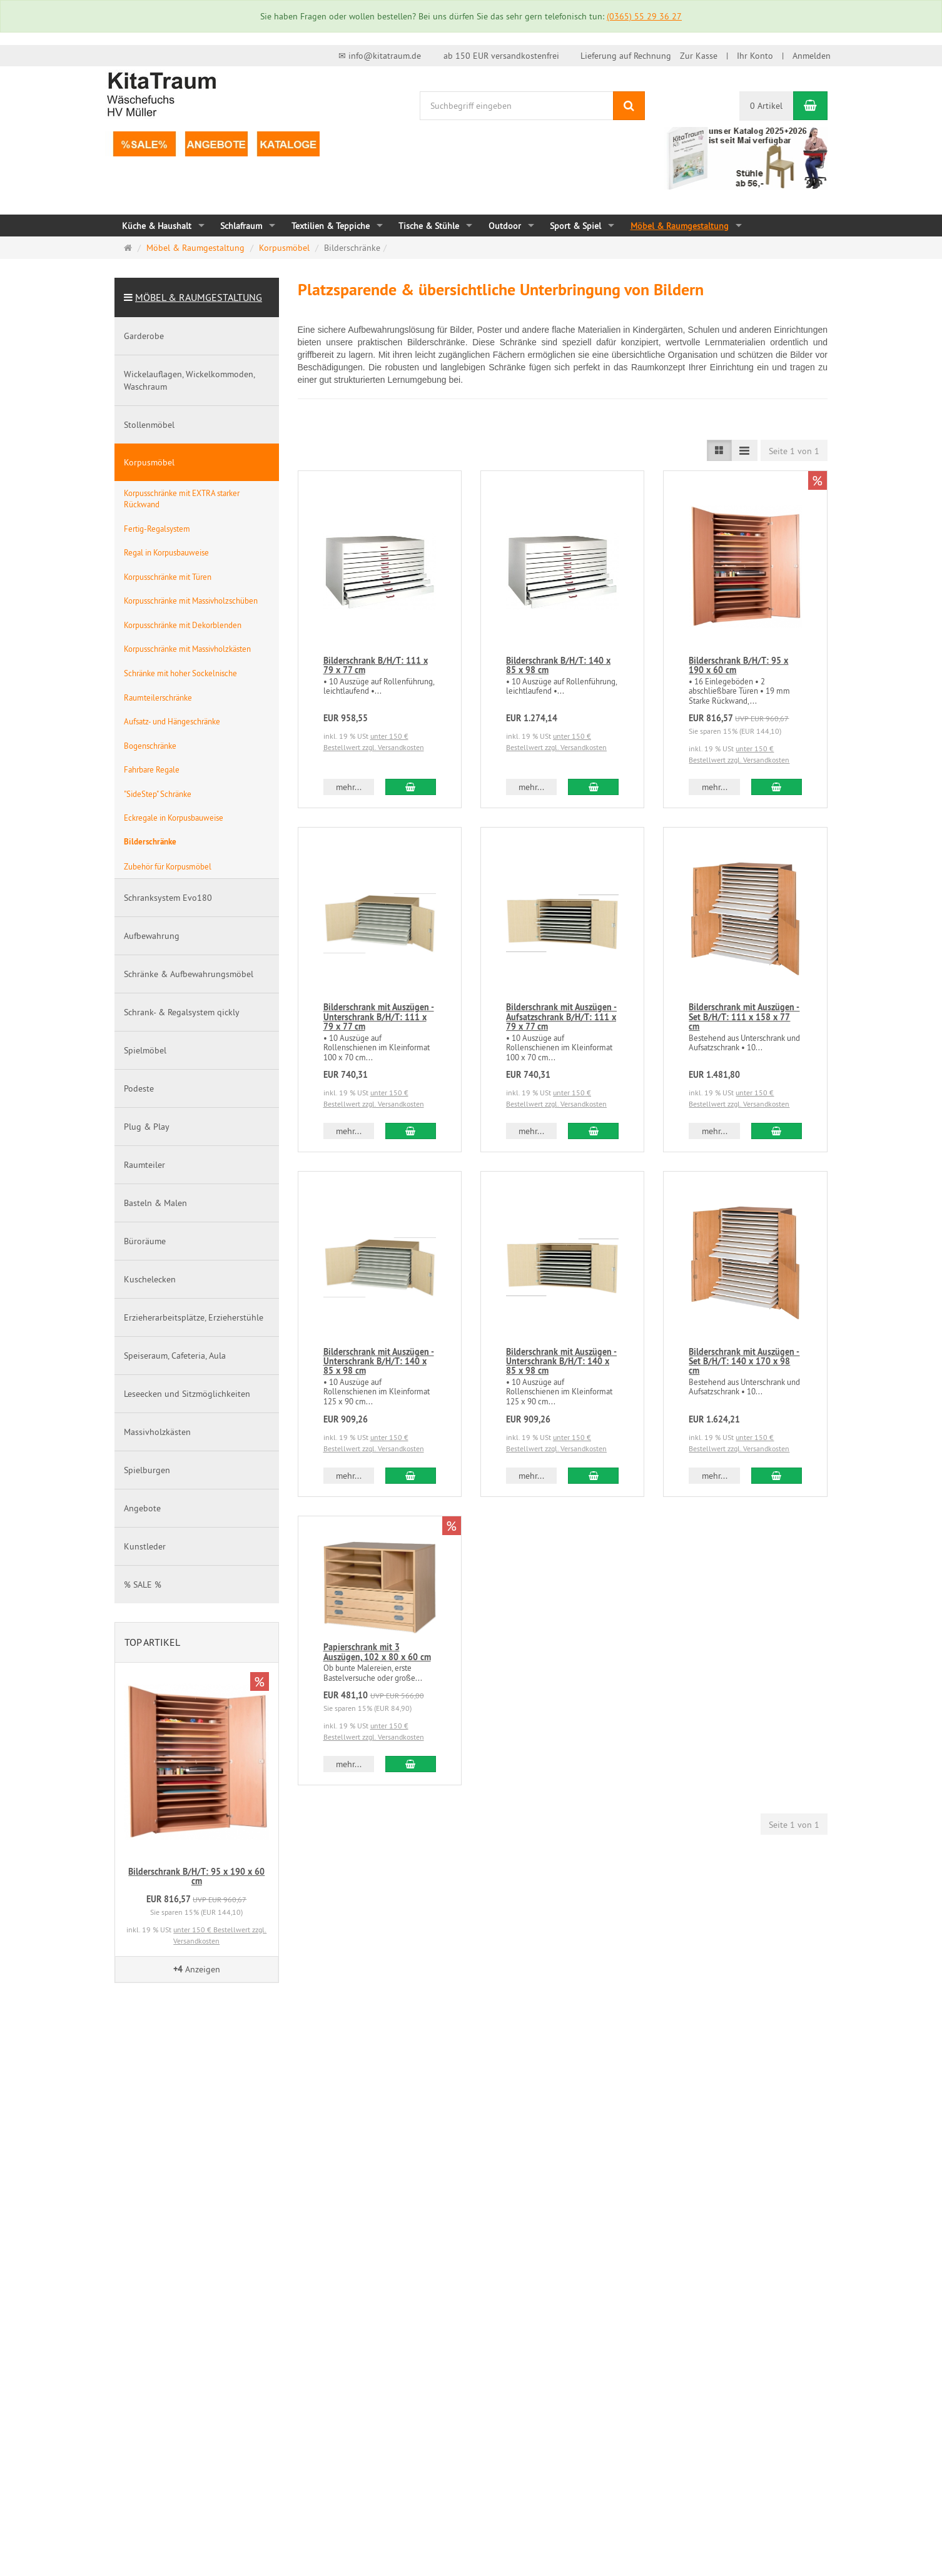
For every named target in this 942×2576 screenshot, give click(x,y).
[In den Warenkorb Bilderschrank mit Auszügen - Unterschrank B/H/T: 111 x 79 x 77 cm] (410, 1131)
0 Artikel (766, 105)
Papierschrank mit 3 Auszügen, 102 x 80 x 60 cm (377, 1651)
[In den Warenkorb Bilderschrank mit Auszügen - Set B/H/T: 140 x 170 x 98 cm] (776, 1476)
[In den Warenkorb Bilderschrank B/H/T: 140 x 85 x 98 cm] (593, 787)
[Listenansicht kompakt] (744, 450)
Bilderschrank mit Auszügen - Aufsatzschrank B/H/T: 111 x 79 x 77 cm (561, 1016)
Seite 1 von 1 (794, 451)
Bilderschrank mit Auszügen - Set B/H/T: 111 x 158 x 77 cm (744, 1016)
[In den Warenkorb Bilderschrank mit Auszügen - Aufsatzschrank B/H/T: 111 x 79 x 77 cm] (593, 1131)
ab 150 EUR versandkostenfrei (501, 55)
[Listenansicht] (719, 450)
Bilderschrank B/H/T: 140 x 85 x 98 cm (558, 665)
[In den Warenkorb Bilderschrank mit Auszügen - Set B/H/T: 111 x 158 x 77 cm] (776, 1131)
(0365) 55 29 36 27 (644, 16)
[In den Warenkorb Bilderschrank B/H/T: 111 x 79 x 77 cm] (410, 787)
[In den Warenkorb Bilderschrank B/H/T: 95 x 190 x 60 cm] (776, 787)
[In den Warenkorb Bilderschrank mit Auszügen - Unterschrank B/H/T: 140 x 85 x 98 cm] (410, 1476)
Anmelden (812, 55)
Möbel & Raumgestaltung (198, 297)
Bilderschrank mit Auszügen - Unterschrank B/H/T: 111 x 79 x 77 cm (378, 1016)
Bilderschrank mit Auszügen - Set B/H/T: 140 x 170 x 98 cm (744, 1361)
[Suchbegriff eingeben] (517, 105)
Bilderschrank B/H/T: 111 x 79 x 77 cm (375, 665)
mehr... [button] (349, 787)
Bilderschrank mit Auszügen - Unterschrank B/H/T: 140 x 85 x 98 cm (378, 1361)
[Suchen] (629, 105)
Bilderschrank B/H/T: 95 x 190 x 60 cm (738, 665)
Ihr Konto (755, 55)
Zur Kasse (698, 55)
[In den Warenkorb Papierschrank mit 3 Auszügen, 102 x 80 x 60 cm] (410, 1764)
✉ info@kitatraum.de (379, 55)
